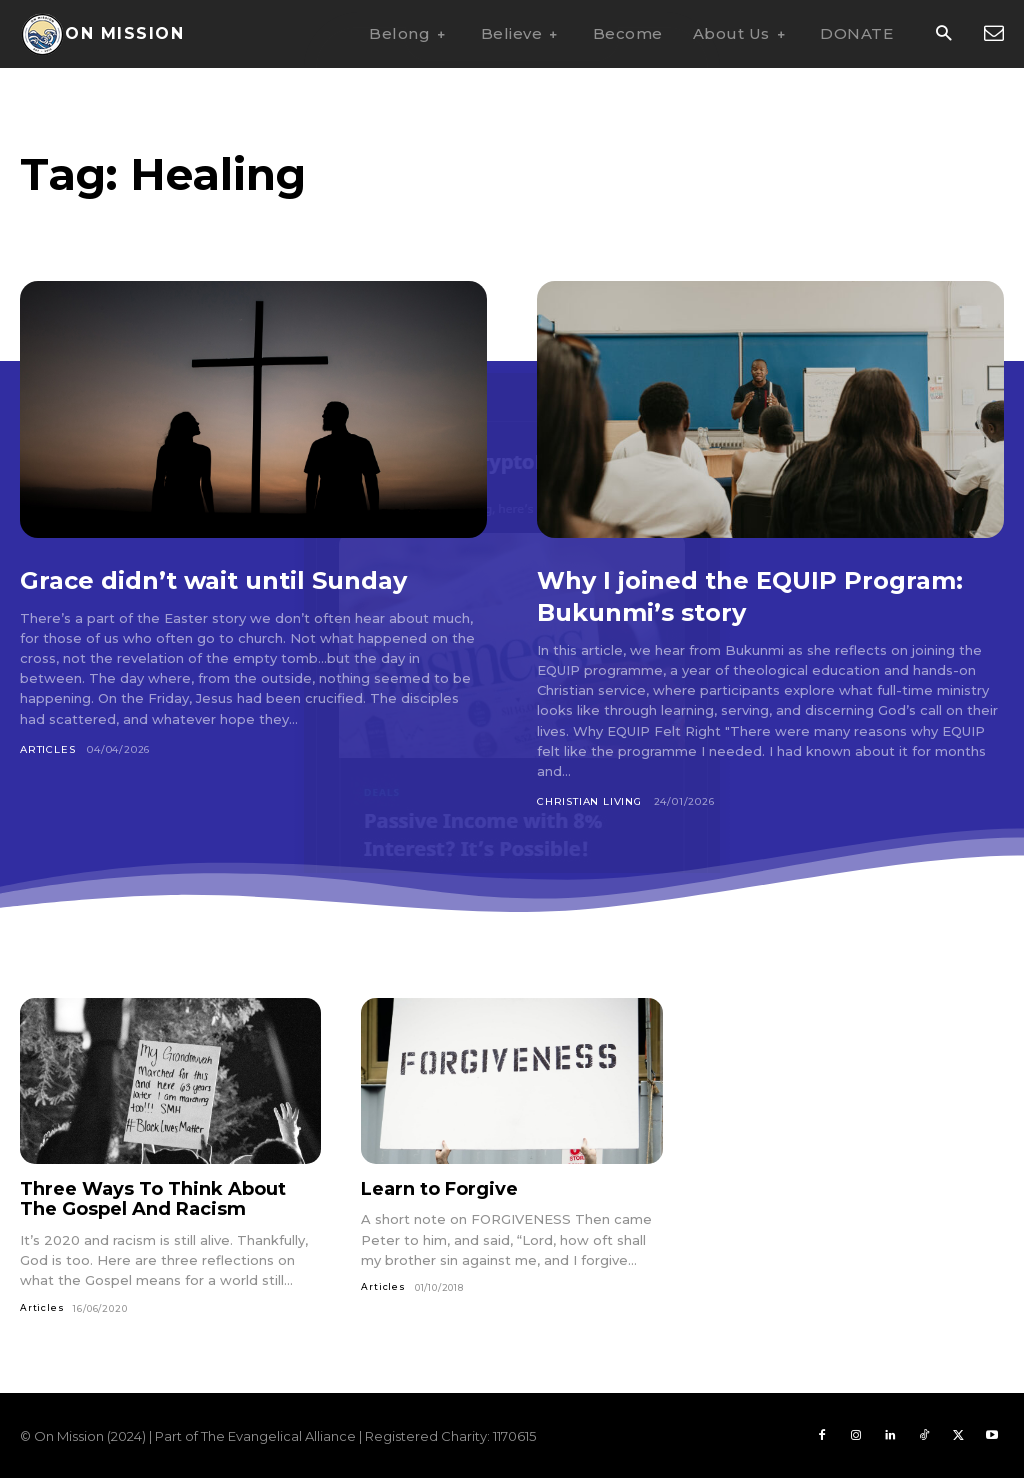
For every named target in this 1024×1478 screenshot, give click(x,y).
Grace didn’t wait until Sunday (240, 579)
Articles (47, 749)
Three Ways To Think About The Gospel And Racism (153, 1199)
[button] (943, 34)
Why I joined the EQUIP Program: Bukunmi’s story (726, 595)
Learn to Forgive (439, 1189)
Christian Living (589, 801)
